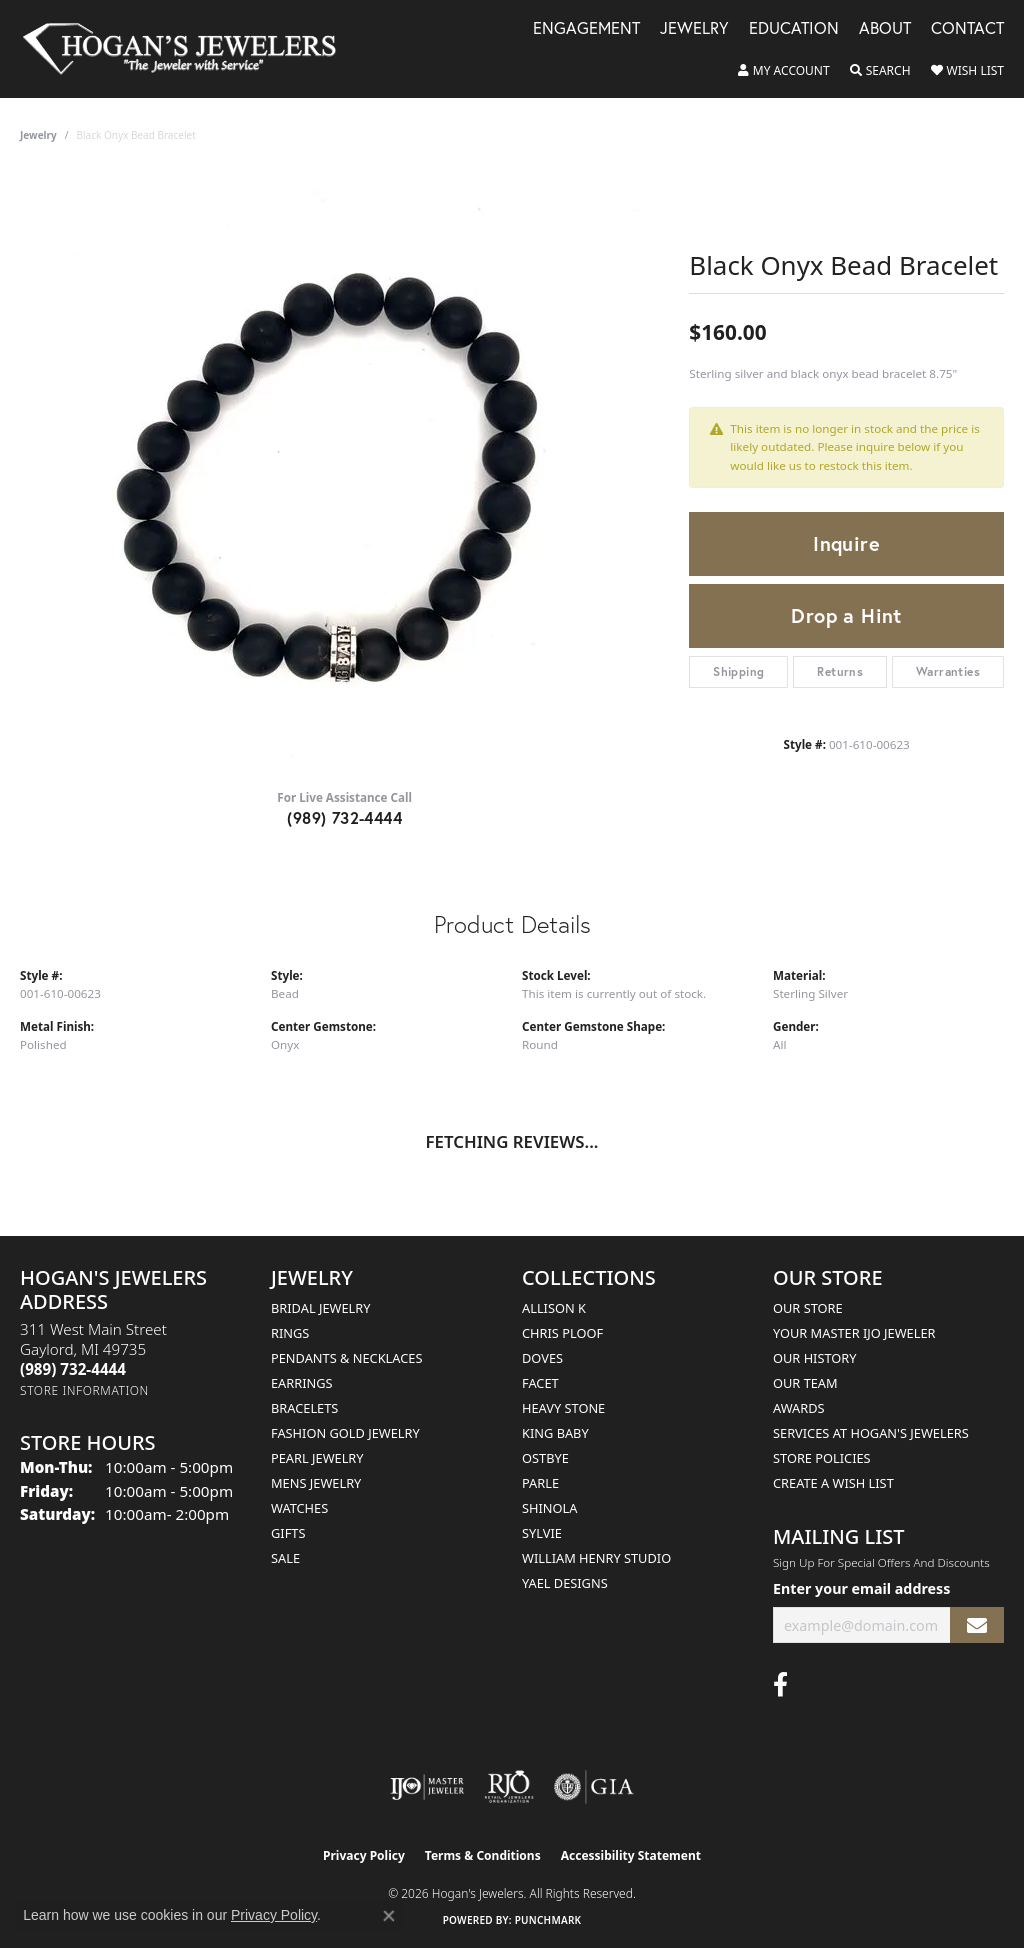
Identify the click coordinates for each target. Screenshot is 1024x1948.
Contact (967, 29)
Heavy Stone (563, 1408)
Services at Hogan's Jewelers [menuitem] (871, 1433)
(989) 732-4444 (344, 817)
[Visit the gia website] (594, 1787)
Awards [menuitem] (799, 1408)
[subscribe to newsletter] (977, 1625)
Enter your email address (861, 1588)
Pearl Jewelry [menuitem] (317, 1458)
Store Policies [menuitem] (822, 1458)
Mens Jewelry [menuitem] (316, 1483)
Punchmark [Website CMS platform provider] (548, 1920)
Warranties (948, 671)
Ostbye (545, 1458)
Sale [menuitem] (285, 1558)
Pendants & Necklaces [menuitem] (346, 1358)
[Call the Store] (73, 1369)
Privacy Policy (364, 1855)
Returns (840, 671)
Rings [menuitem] (290, 1333)
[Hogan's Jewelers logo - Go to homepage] (188, 49)
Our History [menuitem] (815, 1358)
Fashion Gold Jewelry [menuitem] (345, 1433)
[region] (345, 473)
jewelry (38, 135)
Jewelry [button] (694, 29)
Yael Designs (565, 1583)
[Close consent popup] (389, 1916)
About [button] (885, 29)
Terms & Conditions (483, 1855)
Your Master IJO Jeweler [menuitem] (854, 1333)
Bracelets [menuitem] (304, 1408)
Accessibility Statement (631, 1855)
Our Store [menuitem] (808, 1308)
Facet (540, 1383)
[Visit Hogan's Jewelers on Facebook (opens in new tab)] (780, 1685)
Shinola (549, 1508)
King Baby (555, 1433)
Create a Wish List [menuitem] (833, 1483)
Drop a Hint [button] (846, 615)
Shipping (738, 671)
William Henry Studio (596, 1558)
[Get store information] (84, 1390)
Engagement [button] (586, 29)
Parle (540, 1483)
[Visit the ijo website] (427, 1787)
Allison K (554, 1308)
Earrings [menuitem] (302, 1383)
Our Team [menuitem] (805, 1383)
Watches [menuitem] (299, 1508)
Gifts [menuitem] (288, 1533)
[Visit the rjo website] (509, 1787)
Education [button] (794, 29)
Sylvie (542, 1533)
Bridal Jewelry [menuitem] (320, 1308)
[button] (784, 71)
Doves (542, 1358)
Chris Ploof (562, 1333)
